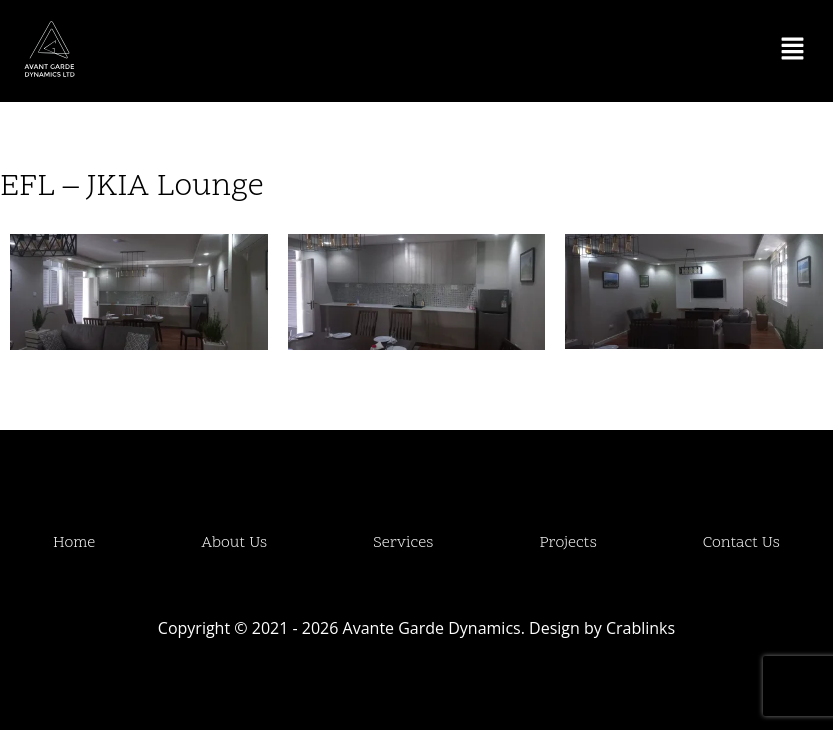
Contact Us (741, 543)
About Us (234, 543)
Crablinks (640, 628)
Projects (568, 543)
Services (403, 543)
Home (74, 543)
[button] (793, 51)
